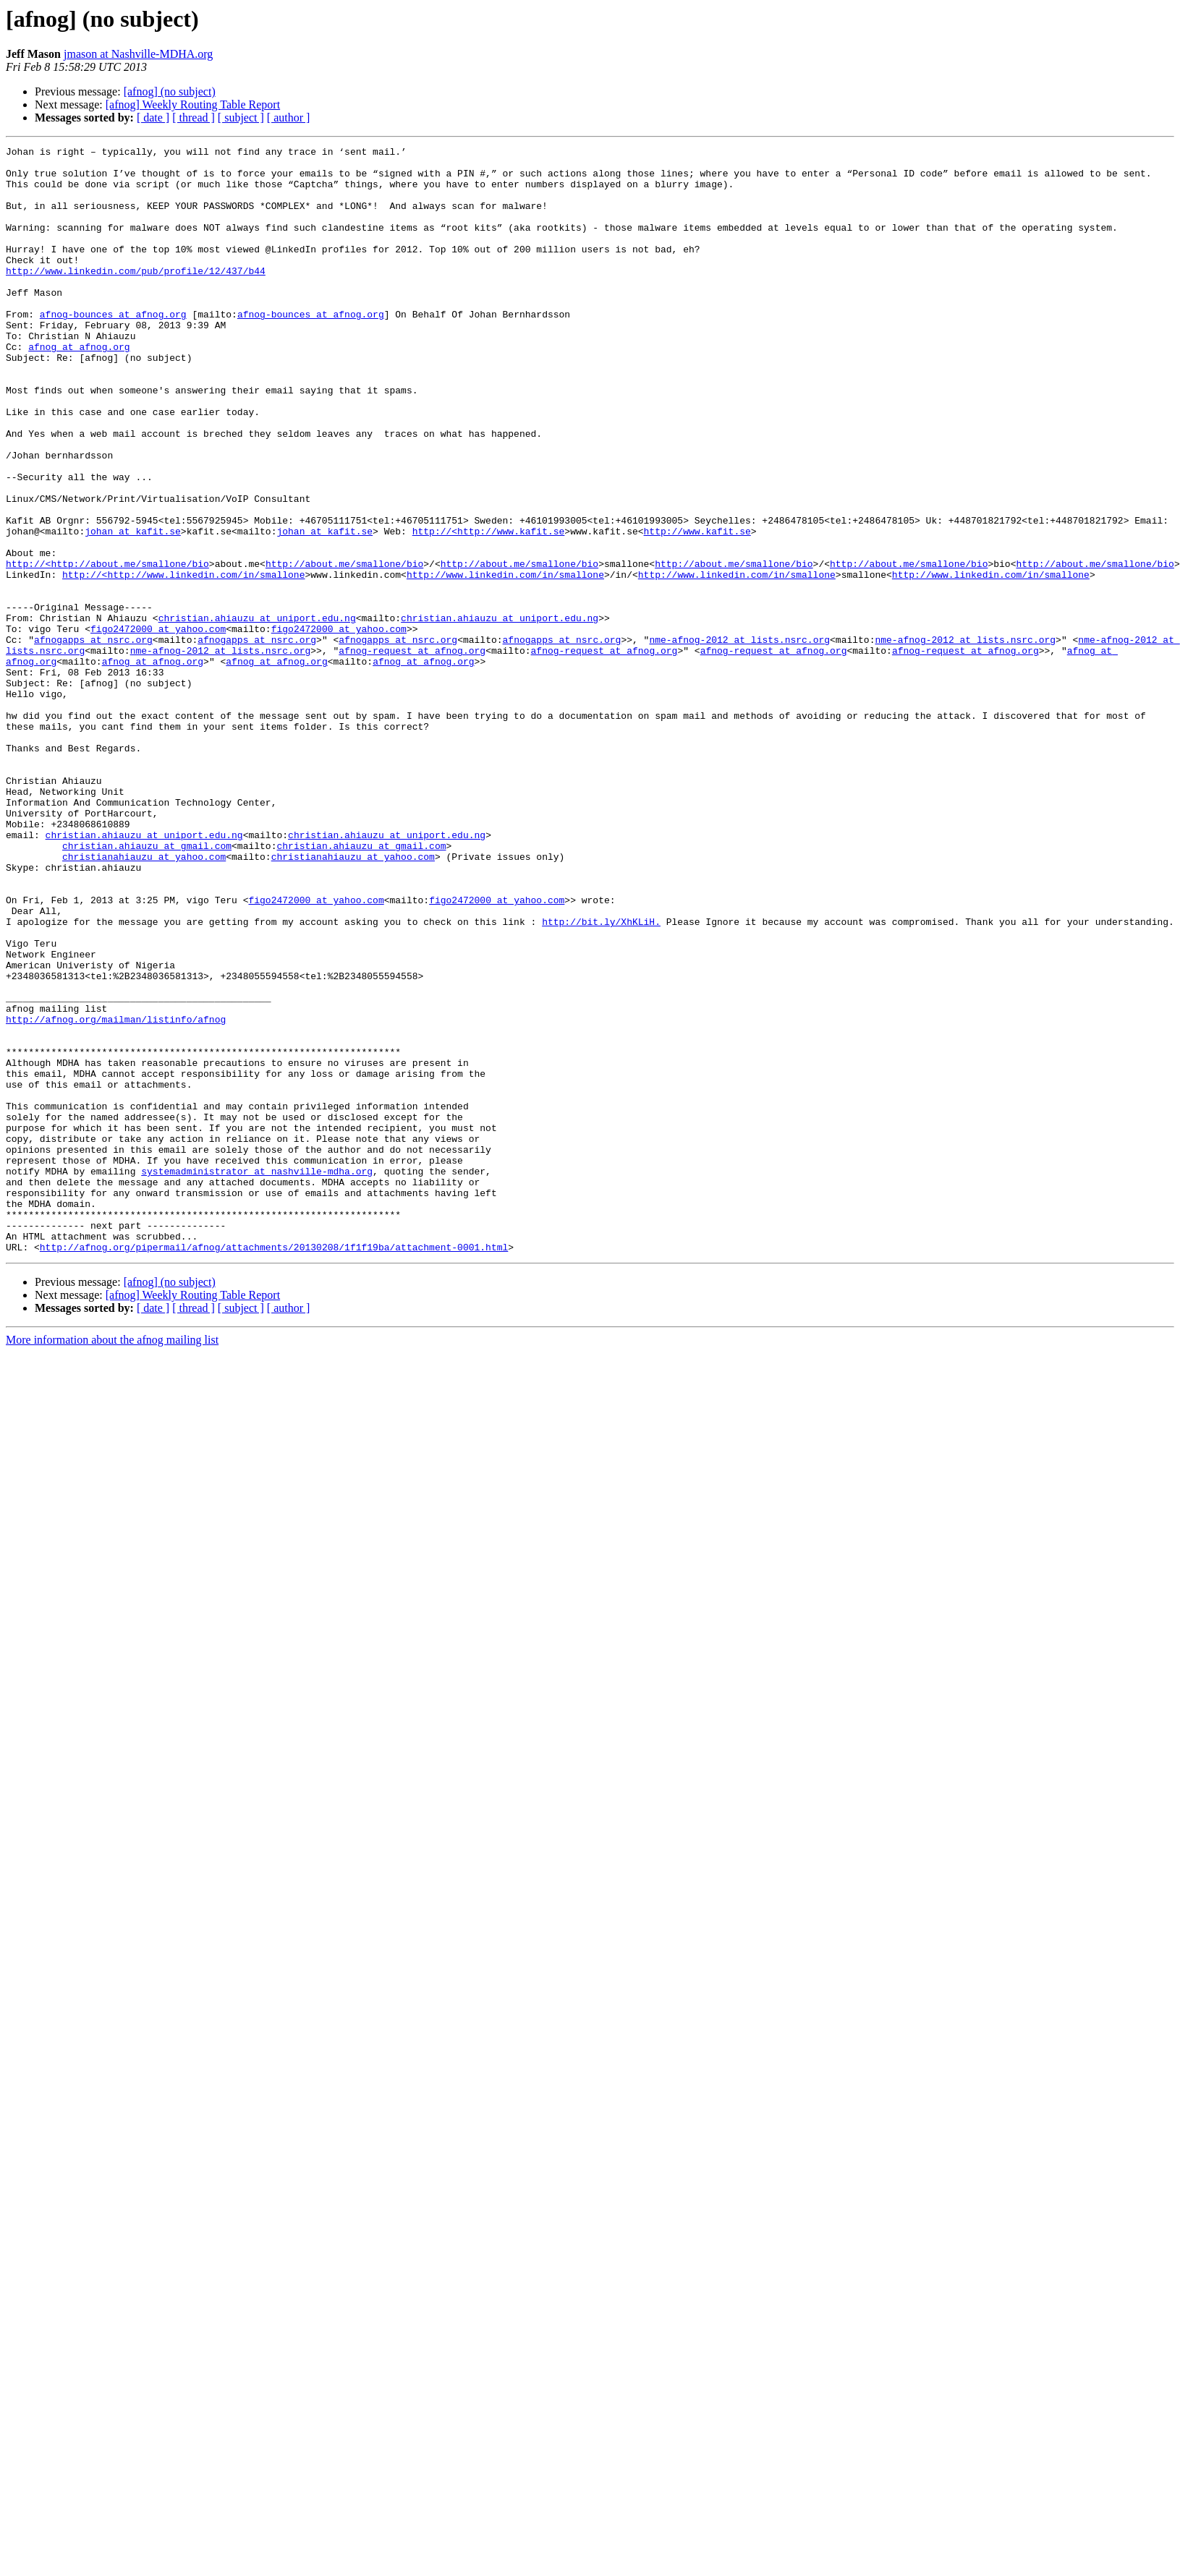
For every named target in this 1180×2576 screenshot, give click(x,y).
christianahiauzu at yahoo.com (144, 999)
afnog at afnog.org (79, 387)
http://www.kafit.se (696, 608)
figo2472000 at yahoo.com (158, 726)
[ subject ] (241, 117)
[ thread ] (193, 117)
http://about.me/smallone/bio (344, 647)
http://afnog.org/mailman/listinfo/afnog (116, 1194)
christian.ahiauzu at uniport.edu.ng (257, 713)
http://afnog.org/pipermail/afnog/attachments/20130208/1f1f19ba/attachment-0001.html (274, 1468)
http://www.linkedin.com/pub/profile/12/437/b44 (136, 296)
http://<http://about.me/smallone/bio (107, 647)
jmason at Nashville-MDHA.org (138, 54)
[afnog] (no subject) (170, 91)
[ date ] (153, 117)
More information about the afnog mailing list (112, 1561)
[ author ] (288, 117)
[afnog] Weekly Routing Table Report (193, 104)
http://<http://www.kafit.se (488, 608)
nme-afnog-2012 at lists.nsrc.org (739, 739)
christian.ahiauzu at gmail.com (147, 986)
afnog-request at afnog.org (412, 752)
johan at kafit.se (133, 608)
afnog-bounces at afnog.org (113, 348)
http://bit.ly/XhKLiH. (601, 1077)
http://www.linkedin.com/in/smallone (505, 661)
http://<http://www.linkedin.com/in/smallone (183, 661)
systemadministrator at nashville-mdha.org (257, 1376)
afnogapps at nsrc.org (93, 739)
